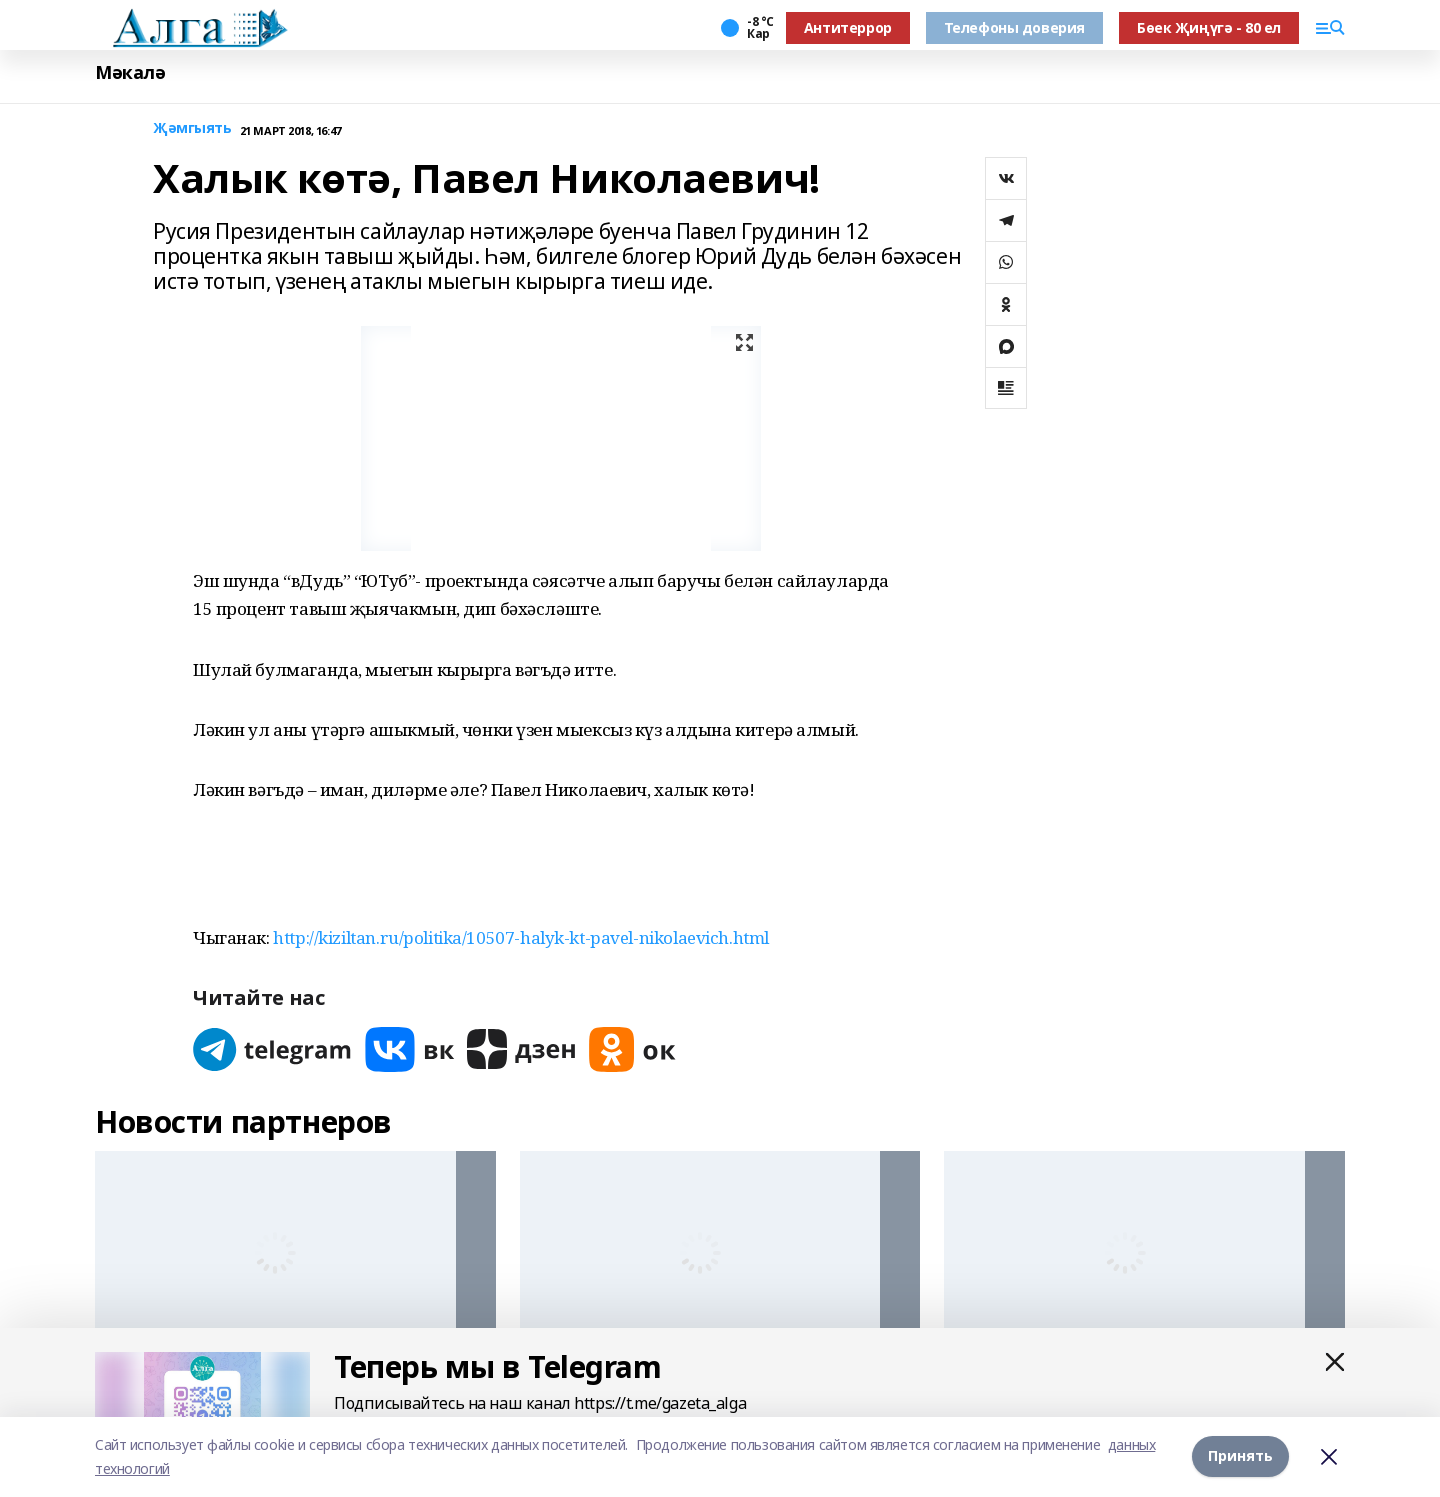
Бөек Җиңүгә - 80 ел (1209, 27)
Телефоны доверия (1014, 27)
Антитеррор (848, 27)
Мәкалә (130, 72)
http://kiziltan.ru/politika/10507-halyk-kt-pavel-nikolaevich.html (521, 937)
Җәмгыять (192, 128)
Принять (1240, 1456)
